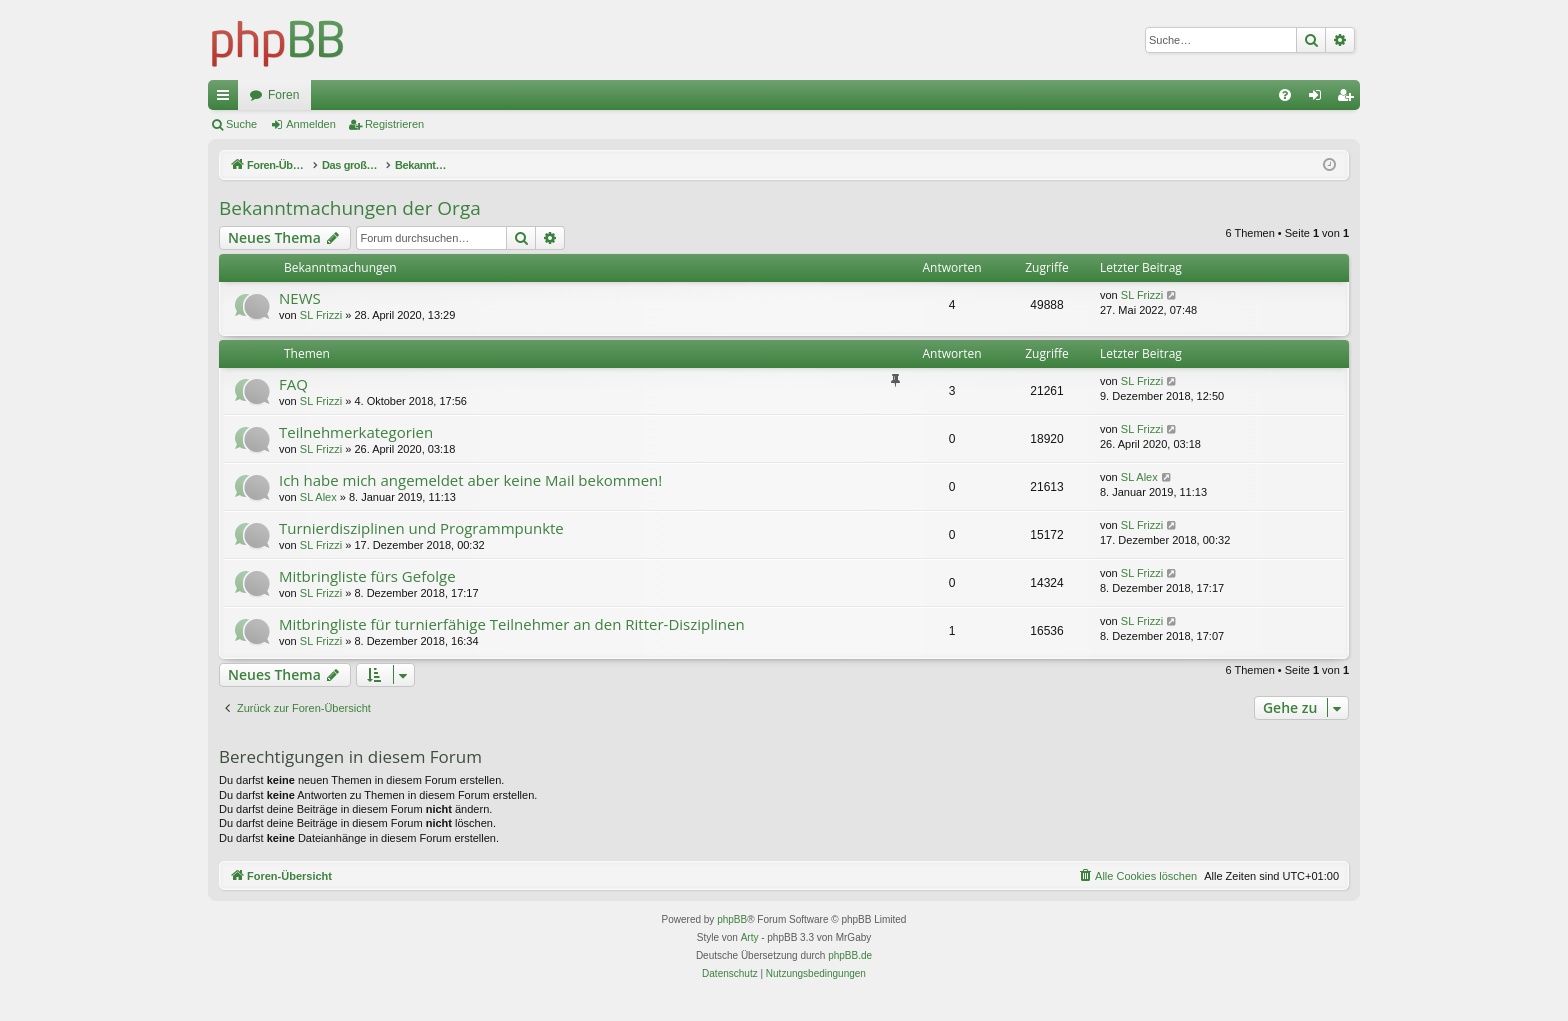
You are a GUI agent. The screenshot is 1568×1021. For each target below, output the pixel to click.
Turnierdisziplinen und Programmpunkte (421, 528)
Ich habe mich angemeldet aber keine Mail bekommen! (470, 480)
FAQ (293, 384)
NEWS (300, 298)
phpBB (732, 919)
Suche (241, 124)
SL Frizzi (321, 315)
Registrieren (394, 124)
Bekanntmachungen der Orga (350, 208)
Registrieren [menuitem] (1349, 99)
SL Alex (318, 497)
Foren (283, 95)
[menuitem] (1285, 95)
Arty (750, 937)
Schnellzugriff (227, 99)
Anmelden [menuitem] (1319, 99)
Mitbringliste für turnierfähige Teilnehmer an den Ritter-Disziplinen (512, 624)
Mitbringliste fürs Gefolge (367, 576)
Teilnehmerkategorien (356, 432)
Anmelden (311, 124)
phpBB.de (850, 955)
